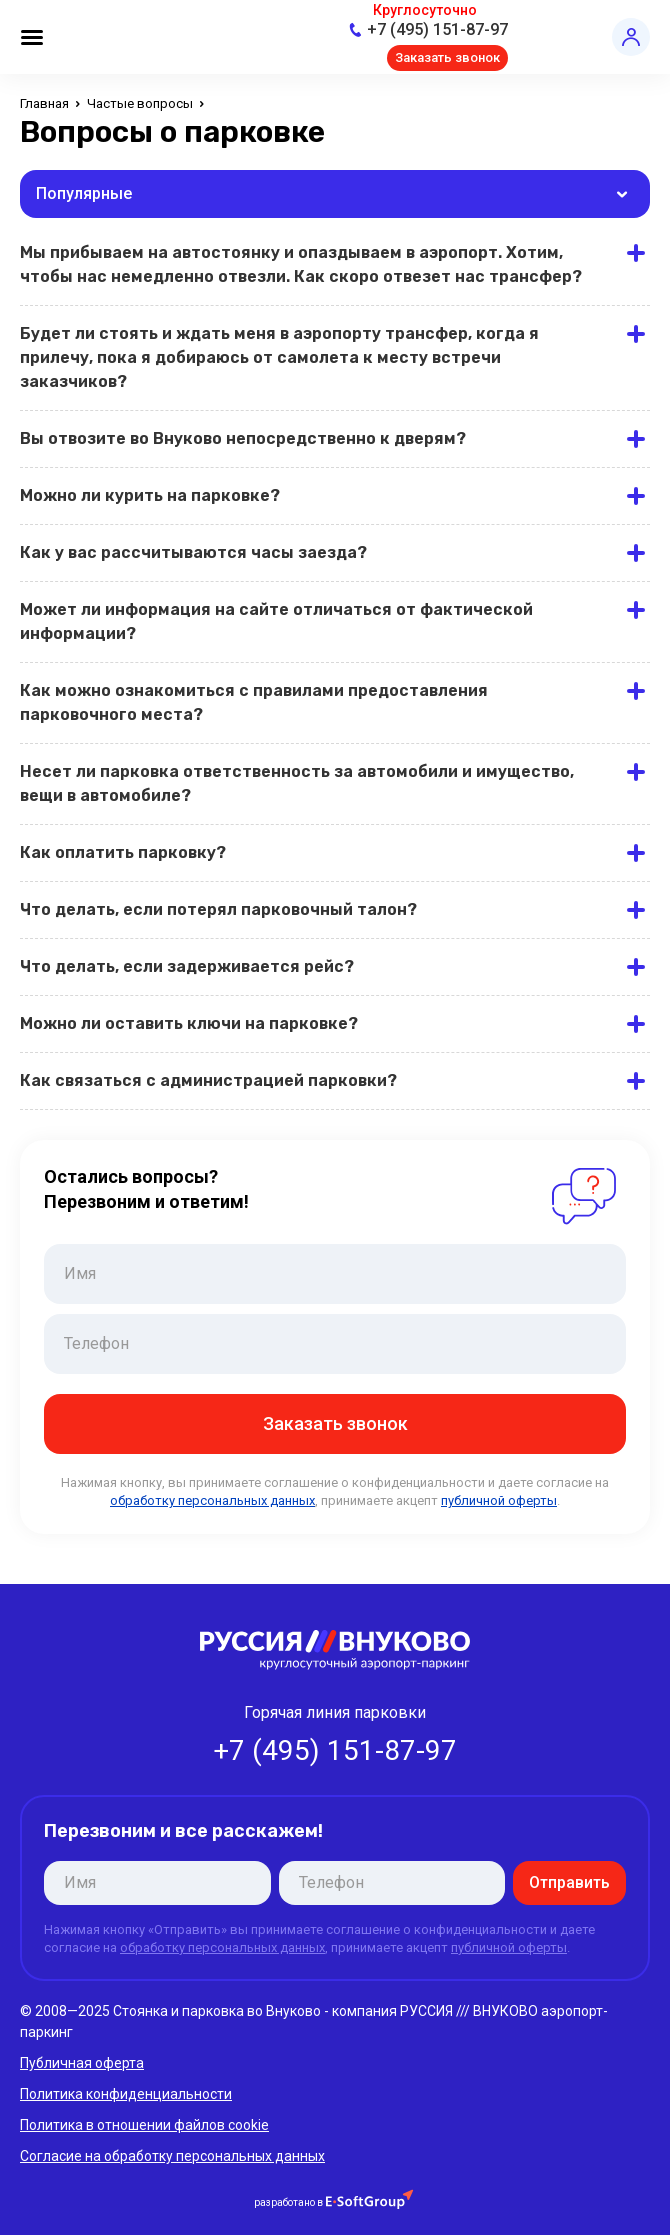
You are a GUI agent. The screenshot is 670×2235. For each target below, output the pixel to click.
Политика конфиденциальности (126, 2094)
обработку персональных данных (212, 1500)
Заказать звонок (447, 57)
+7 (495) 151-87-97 (437, 29)
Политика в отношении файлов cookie (144, 2125)
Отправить (569, 1882)
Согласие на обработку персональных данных (172, 2156)
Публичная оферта (82, 2063)
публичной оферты (499, 1500)
